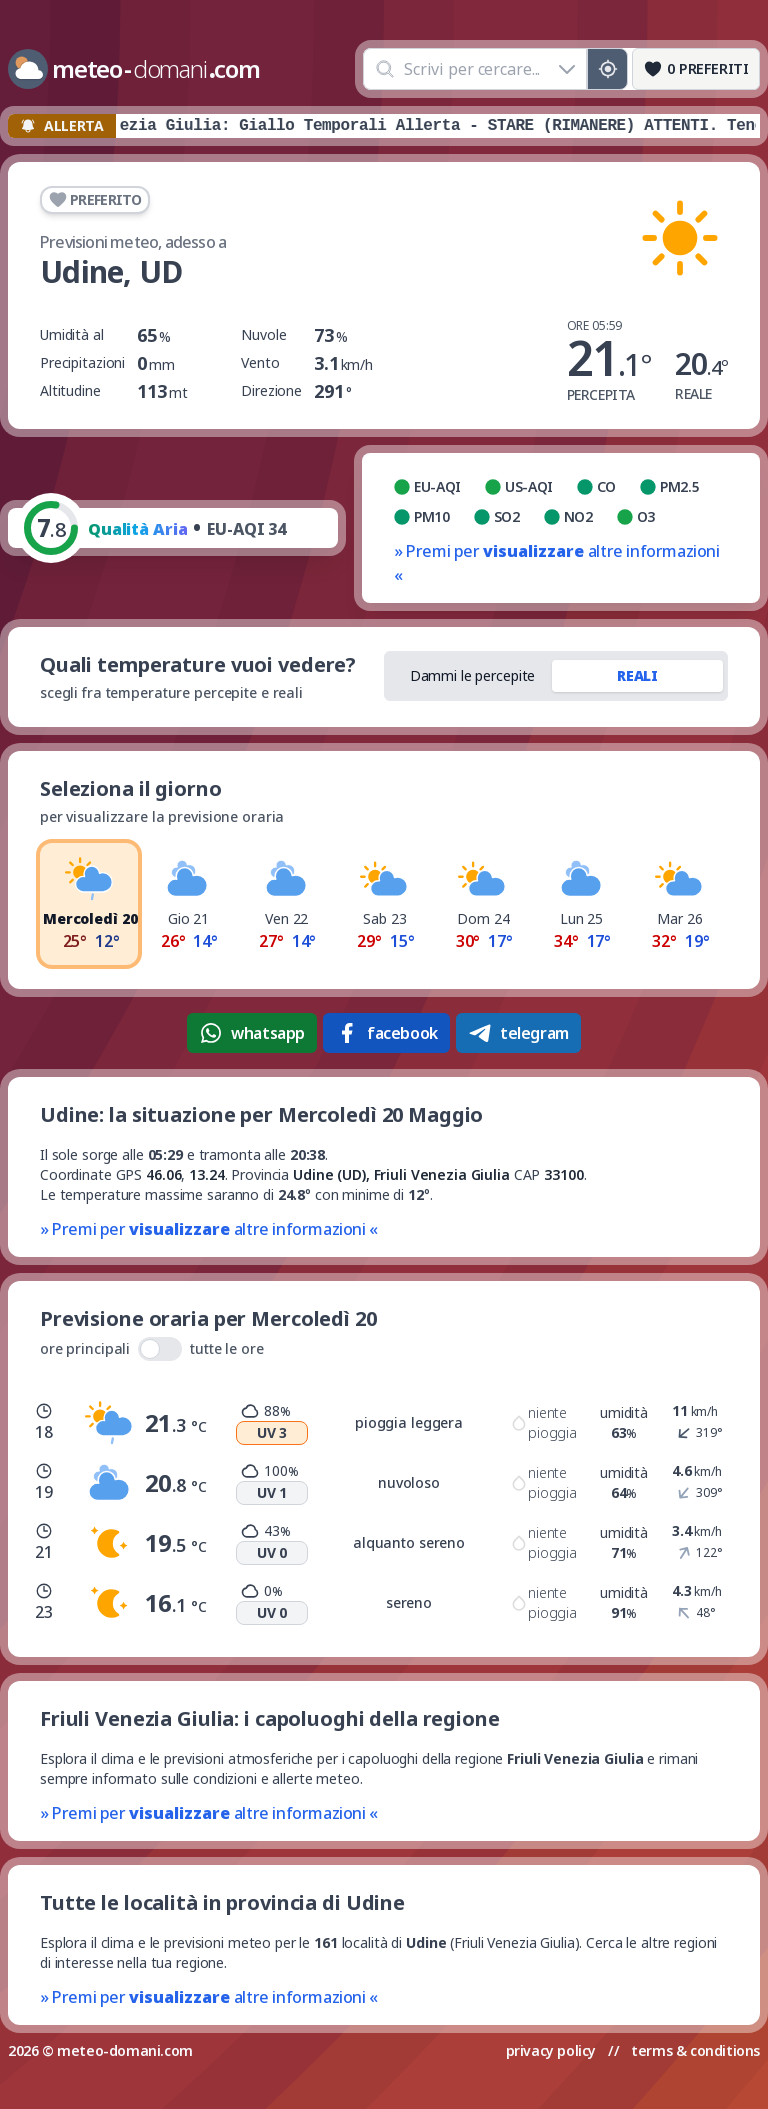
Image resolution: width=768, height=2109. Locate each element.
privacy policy (551, 2050)
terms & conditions (695, 2050)
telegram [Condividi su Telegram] (518, 1033)
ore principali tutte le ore (152, 1349)
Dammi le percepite (473, 675)
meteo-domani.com (125, 2050)
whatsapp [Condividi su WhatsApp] (252, 1033)
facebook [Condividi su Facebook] (386, 1033)
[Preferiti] (696, 69)
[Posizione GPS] (607, 69)
